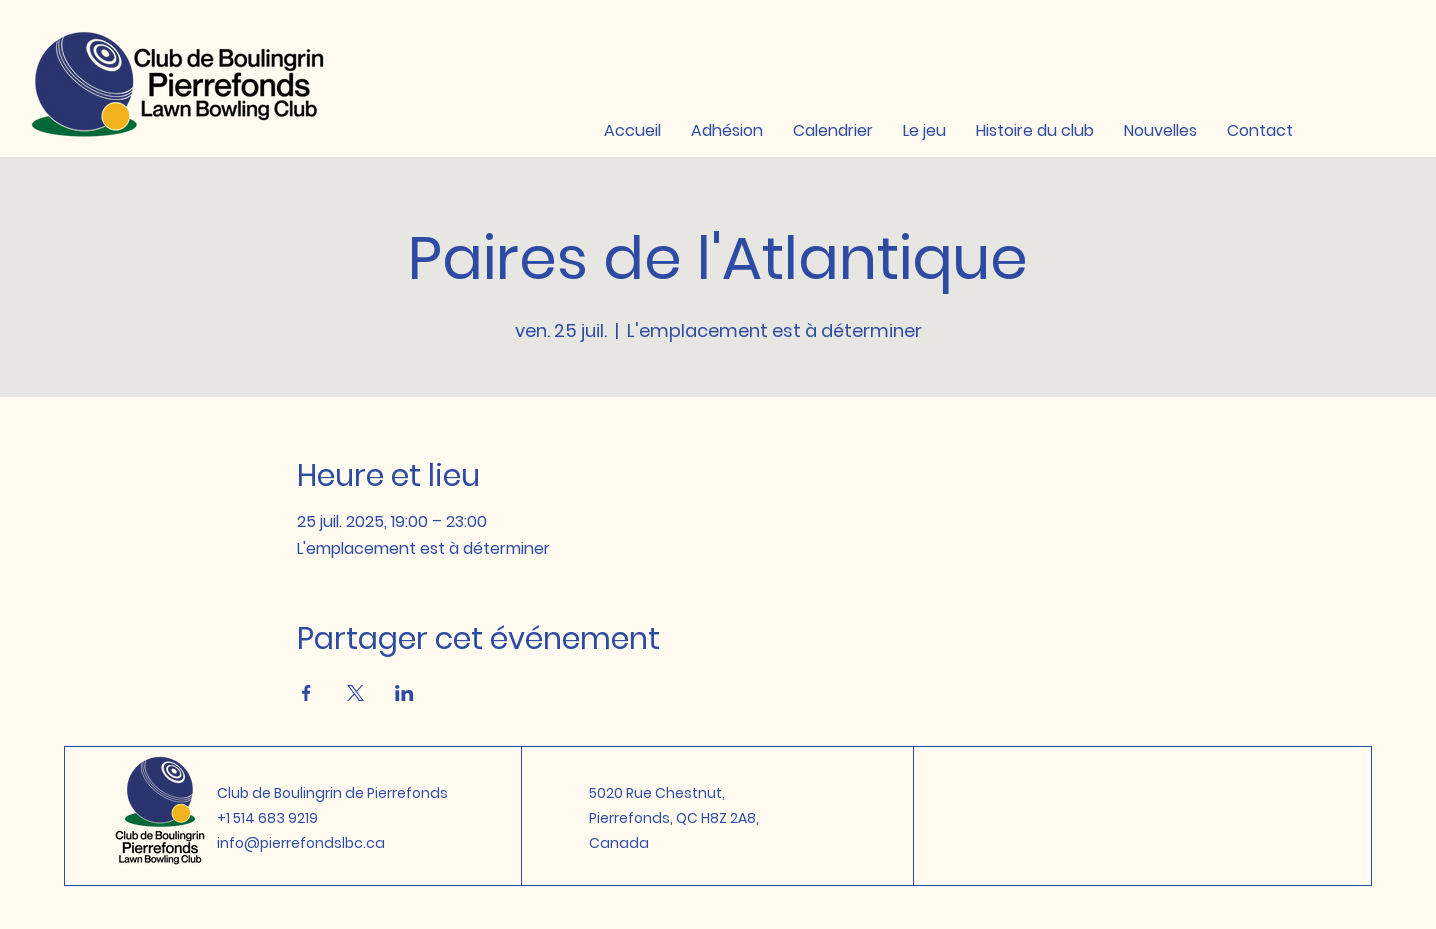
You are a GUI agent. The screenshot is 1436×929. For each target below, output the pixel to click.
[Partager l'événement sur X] (355, 693)
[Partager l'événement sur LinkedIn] (404, 693)
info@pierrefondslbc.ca (301, 843)
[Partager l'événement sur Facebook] (306, 693)
